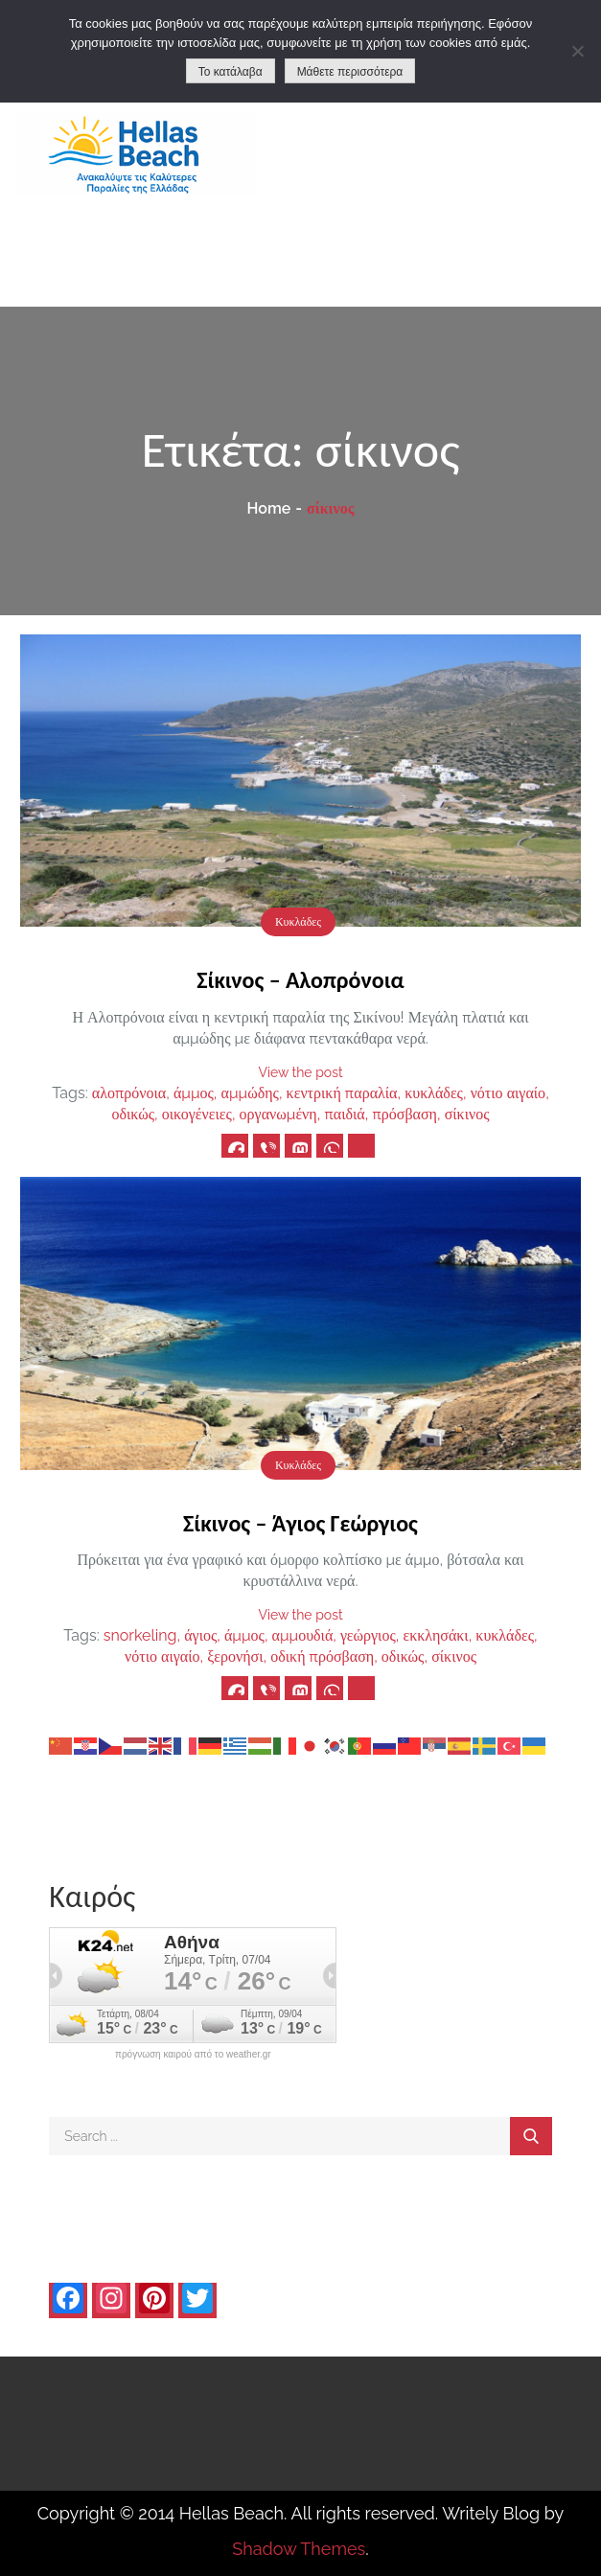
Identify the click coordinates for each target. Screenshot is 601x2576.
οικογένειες (197, 1114)
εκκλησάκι (435, 1635)
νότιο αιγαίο (508, 1093)
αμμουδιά (303, 1635)
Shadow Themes (298, 2549)
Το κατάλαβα (230, 72)
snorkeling (140, 1635)
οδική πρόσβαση (322, 1656)
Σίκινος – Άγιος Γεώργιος (300, 1523)
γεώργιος (368, 1635)
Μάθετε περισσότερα (350, 72)
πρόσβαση (404, 1114)
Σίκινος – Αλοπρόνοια (300, 980)
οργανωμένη (278, 1114)
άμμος (193, 1093)
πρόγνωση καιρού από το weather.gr (193, 2054)
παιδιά (344, 1114)
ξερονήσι (235, 1656)
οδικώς (132, 1114)
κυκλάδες (434, 1093)
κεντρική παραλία (342, 1093)
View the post (300, 1072)
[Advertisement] (450, 177)
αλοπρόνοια (129, 1093)
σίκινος (467, 1114)
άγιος (200, 1635)
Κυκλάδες (298, 922)
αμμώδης (250, 1093)
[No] (577, 50)
